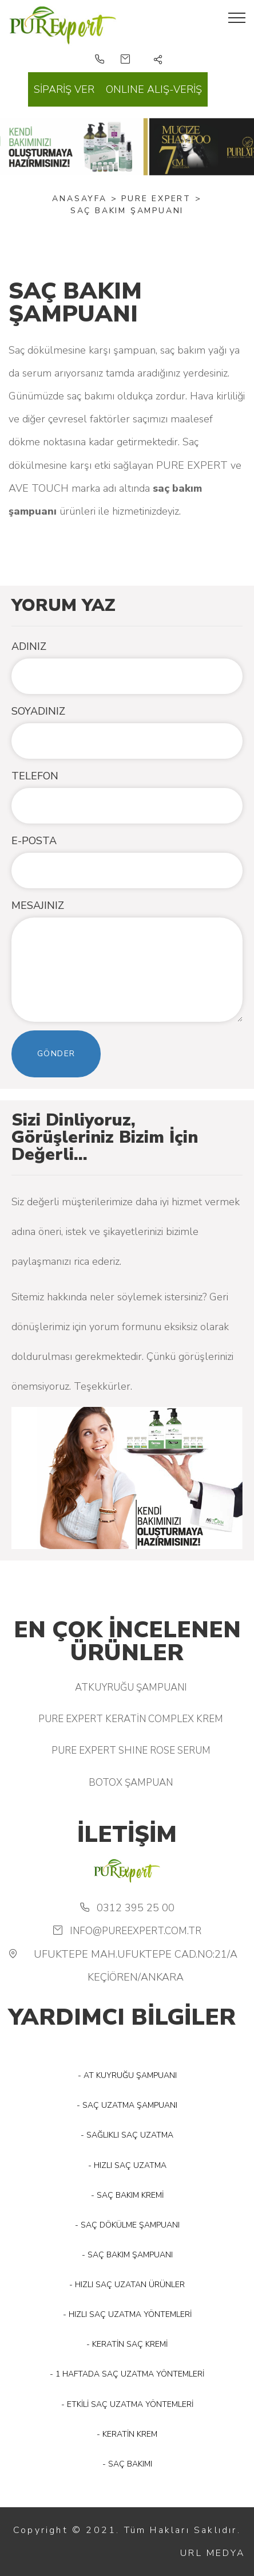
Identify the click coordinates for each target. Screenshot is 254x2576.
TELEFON (34, 776)
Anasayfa (79, 198)
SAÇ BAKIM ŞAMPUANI (127, 210)
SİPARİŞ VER (64, 89)
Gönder (56, 1053)
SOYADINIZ (38, 711)
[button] (158, 60)
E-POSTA (34, 841)
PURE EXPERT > (161, 198)
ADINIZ (28, 646)
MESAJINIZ (37, 905)
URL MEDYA (212, 2553)
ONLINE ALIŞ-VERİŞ (154, 89)
